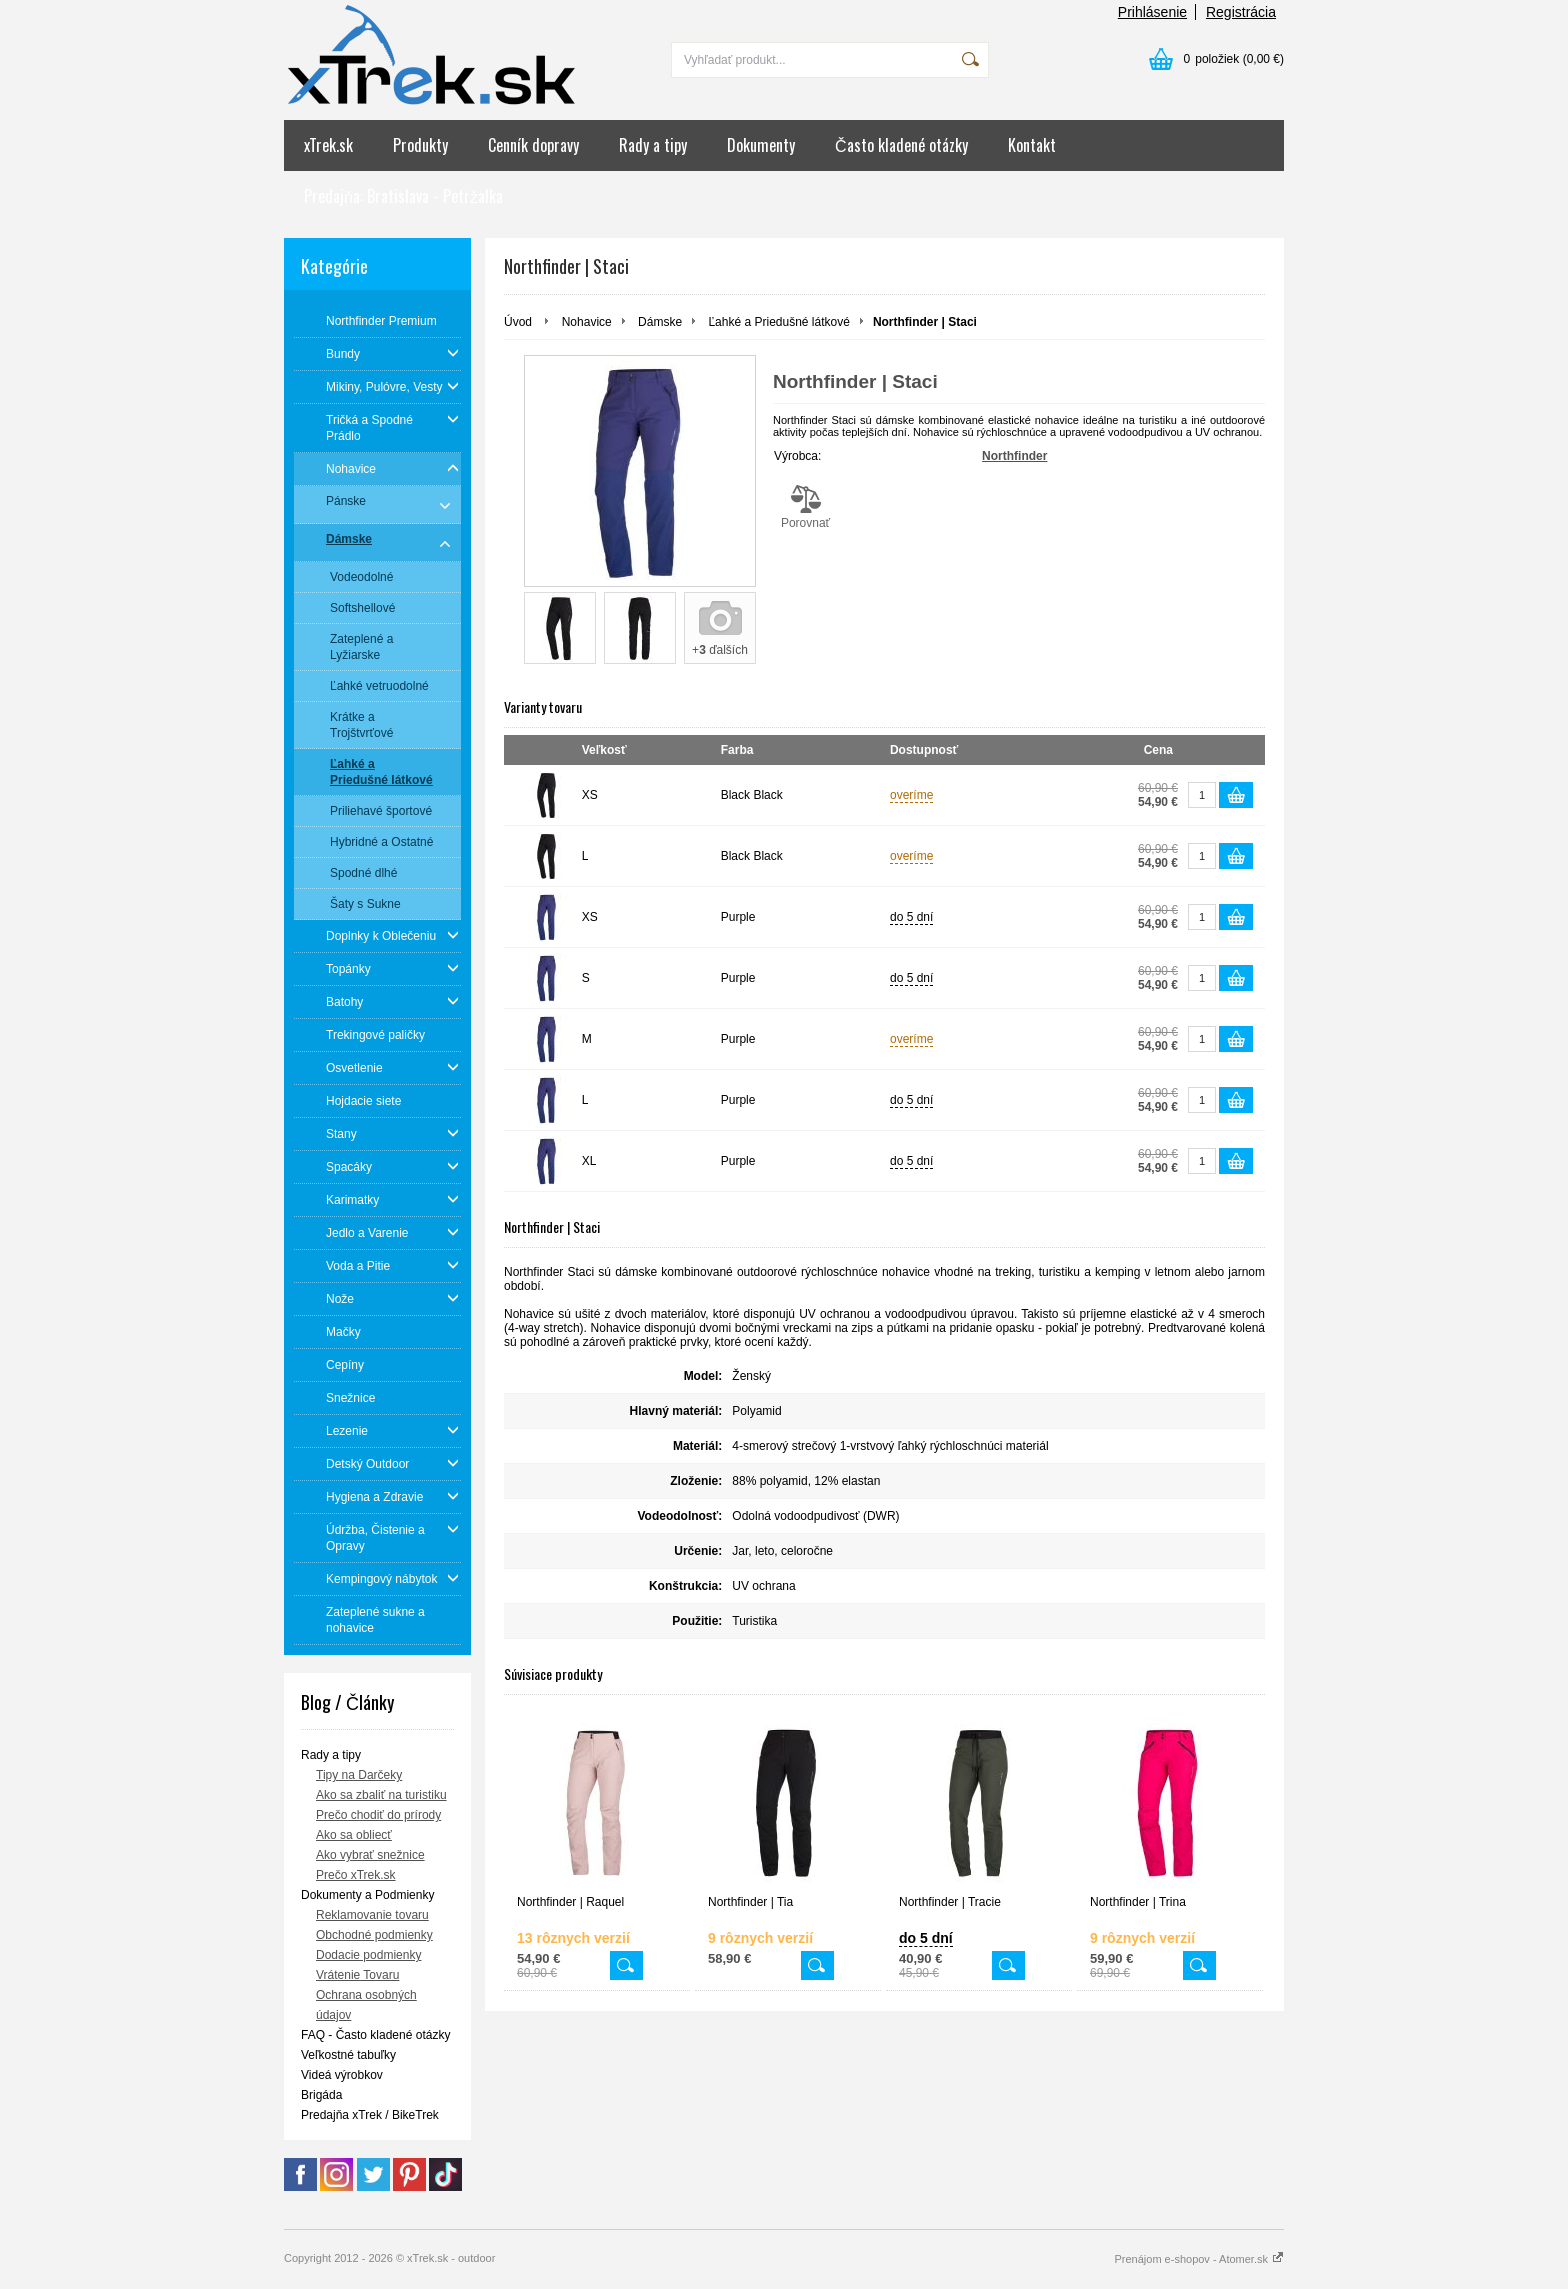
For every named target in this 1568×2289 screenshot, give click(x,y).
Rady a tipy (653, 145)
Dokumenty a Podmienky (367, 1895)
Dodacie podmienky (368, 1955)
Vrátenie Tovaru (357, 1975)
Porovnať (805, 507)
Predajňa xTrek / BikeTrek (370, 2115)
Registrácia (1241, 12)
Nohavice (587, 322)
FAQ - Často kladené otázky (375, 2035)
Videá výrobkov (342, 2075)
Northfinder (1014, 456)
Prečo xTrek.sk (356, 1875)
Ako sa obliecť (354, 1835)
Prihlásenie (1152, 12)
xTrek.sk (328, 145)
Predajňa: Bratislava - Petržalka (403, 196)
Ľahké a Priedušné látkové (778, 322)
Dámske (660, 322)
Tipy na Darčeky (359, 1775)
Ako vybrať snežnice (370, 1855)
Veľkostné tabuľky (348, 2055)
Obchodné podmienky (374, 1935)
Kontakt (1032, 145)
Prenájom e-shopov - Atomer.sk (1199, 2259)
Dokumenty (761, 145)
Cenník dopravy (533, 145)
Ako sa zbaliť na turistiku (381, 1795)
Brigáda (321, 2095)
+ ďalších (720, 650)
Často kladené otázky (901, 145)
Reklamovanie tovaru (372, 1915)
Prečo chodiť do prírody (378, 1815)
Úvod (518, 322)
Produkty (420, 145)
